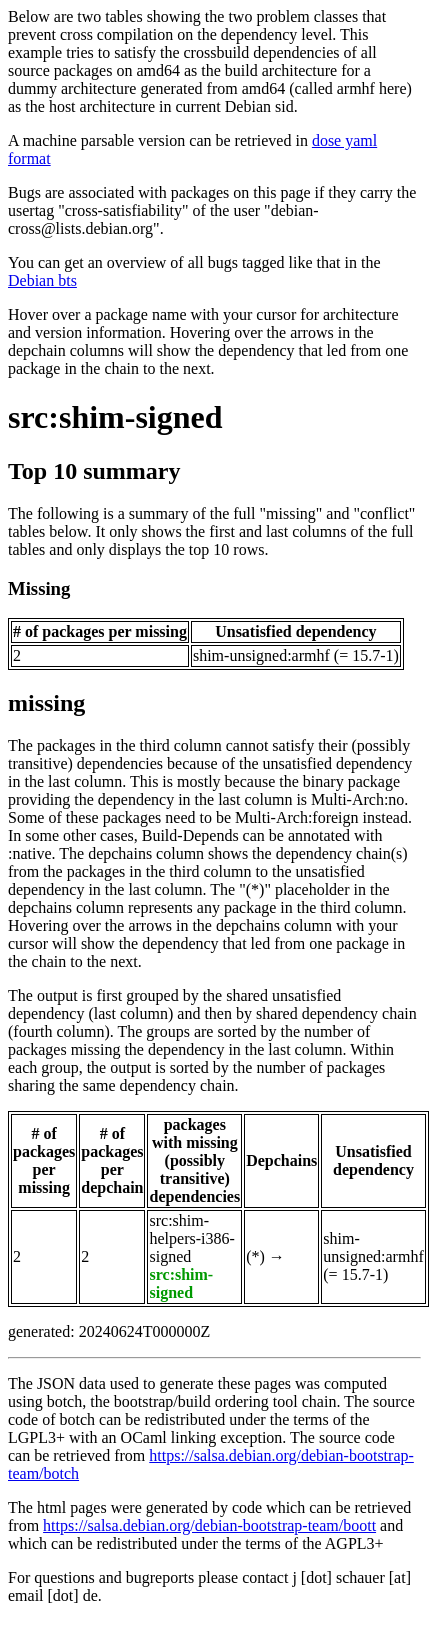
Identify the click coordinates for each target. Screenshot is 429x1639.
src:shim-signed (115, 417)
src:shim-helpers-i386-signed (191, 1238)
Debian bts (42, 280)
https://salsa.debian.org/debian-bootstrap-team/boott (209, 1525)
